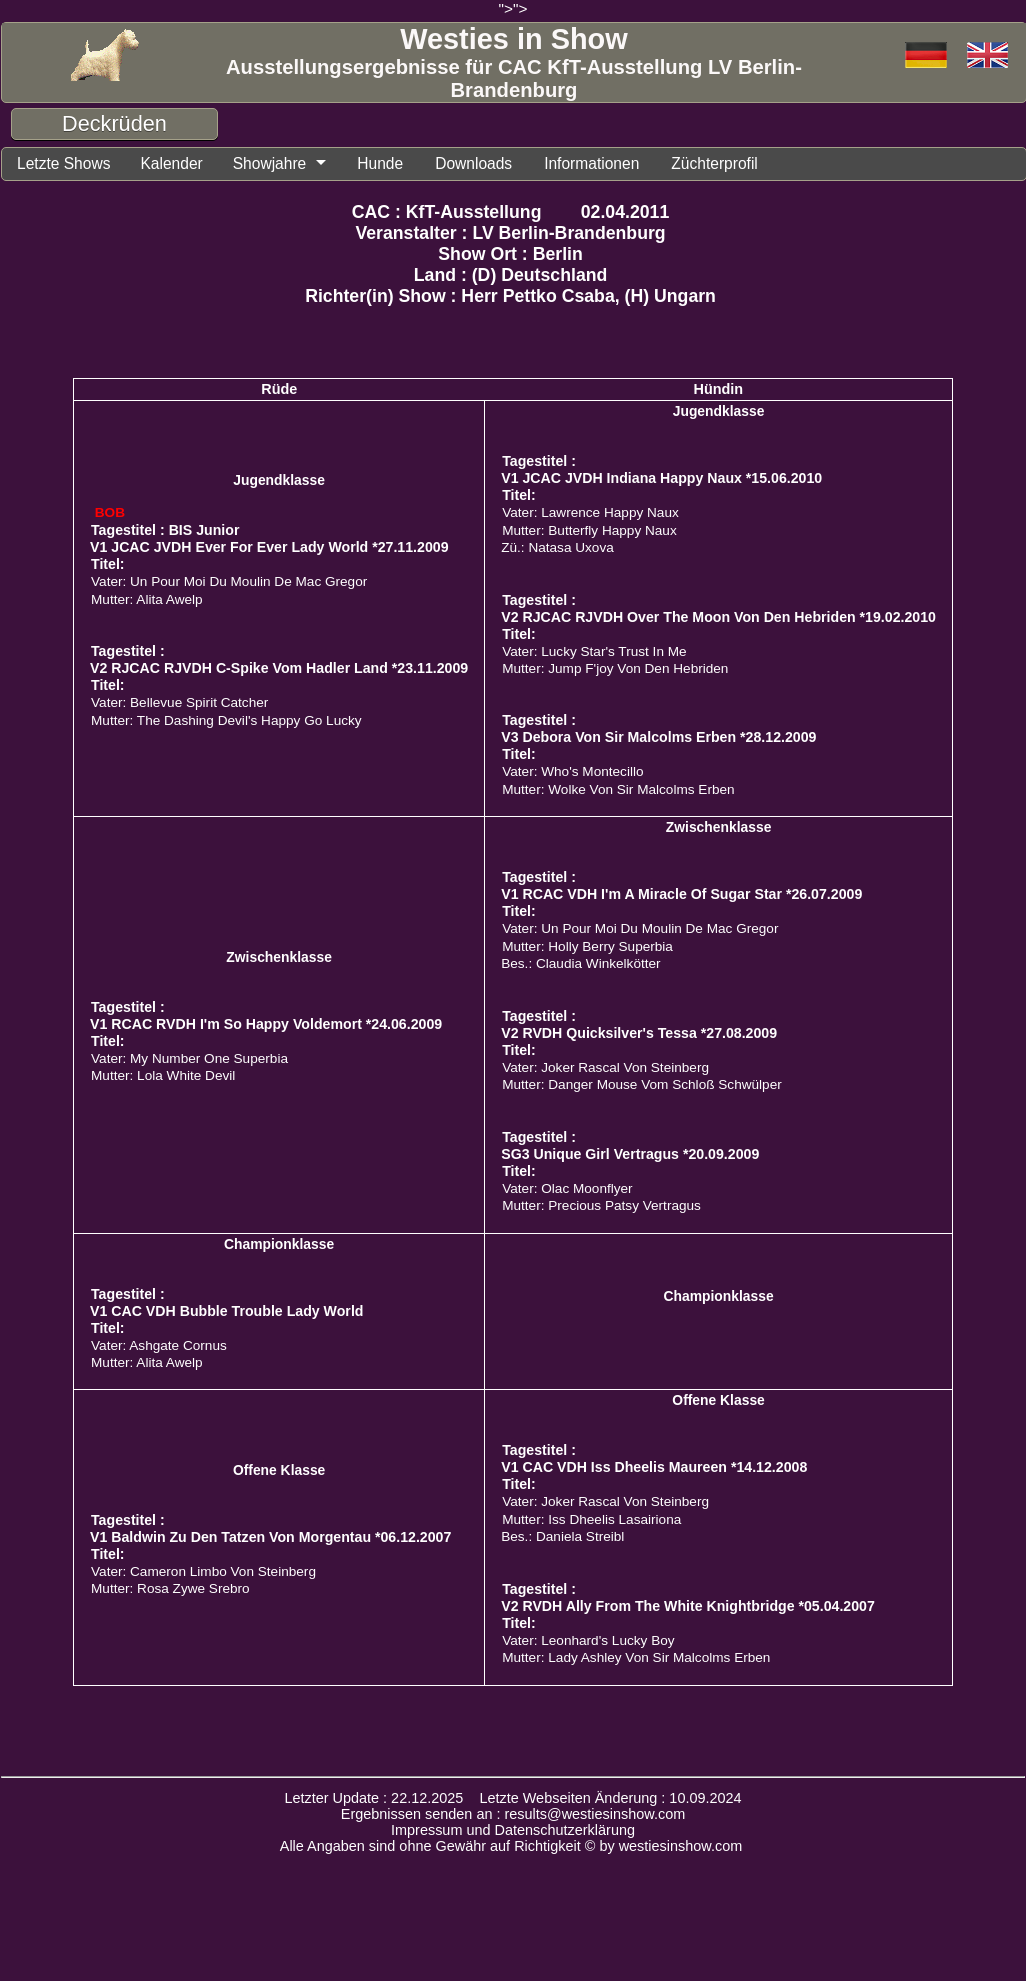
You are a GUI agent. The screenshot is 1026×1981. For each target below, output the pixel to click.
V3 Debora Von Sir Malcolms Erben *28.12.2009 (658, 740)
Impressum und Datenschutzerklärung (513, 1833)
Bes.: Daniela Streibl (562, 1539)
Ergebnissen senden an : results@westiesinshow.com (513, 1817)
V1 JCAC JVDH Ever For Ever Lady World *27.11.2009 (269, 550)
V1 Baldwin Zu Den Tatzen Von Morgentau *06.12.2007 (270, 1540)
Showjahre (291, 165)
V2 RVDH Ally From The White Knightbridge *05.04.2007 (688, 1609)
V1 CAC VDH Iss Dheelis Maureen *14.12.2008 (654, 1470)
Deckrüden (114, 123)
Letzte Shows (69, 165)
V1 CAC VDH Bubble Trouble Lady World (226, 1314)
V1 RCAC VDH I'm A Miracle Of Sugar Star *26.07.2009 (681, 897)
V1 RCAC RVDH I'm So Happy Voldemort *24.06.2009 (266, 1027)
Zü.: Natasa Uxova (557, 550)
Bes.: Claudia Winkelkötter (580, 966)
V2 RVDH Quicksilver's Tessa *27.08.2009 (639, 1036)
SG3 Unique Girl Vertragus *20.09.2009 (630, 1157)
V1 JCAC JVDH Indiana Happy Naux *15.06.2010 (661, 481)
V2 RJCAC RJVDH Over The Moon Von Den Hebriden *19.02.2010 (718, 620)
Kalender (185, 165)
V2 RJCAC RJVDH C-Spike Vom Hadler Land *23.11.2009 (279, 671)
